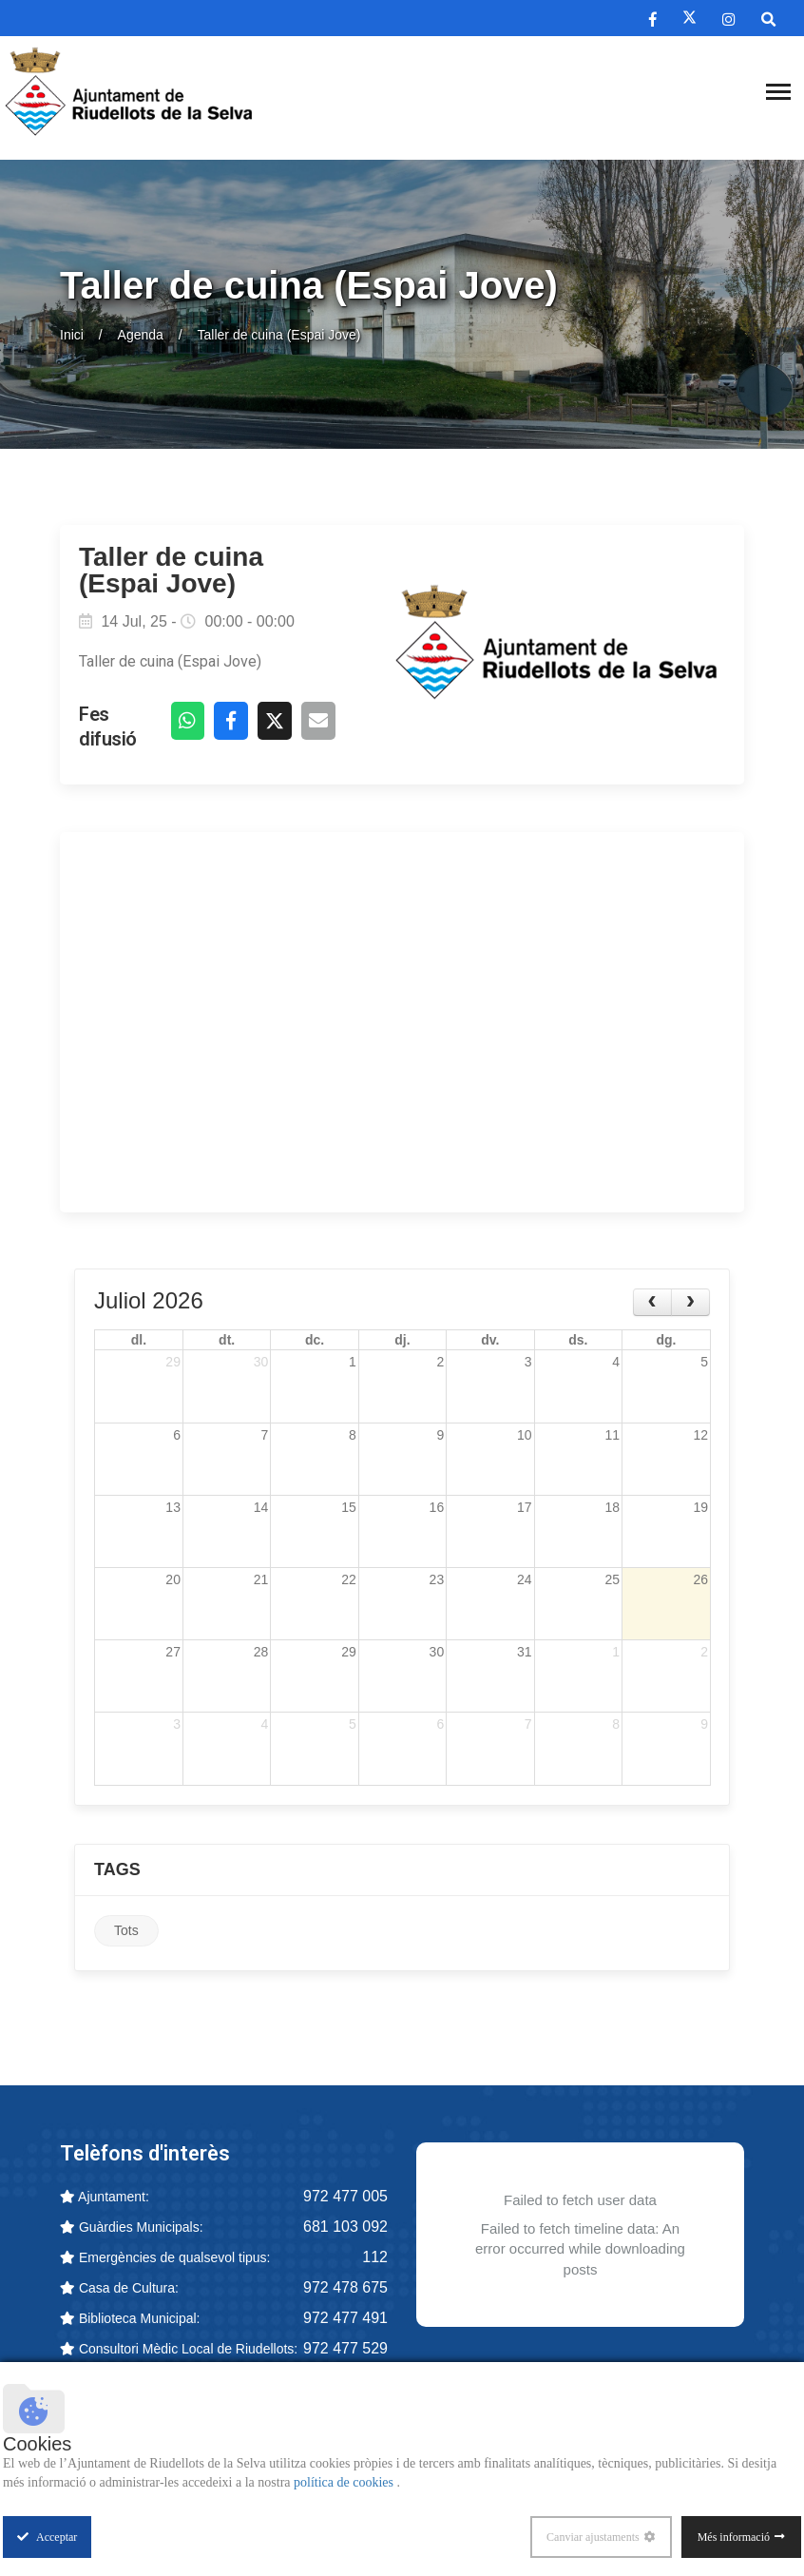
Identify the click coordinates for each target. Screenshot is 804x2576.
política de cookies (345, 2482)
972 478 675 (345, 2288)
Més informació (734, 2537)
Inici (72, 334)
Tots (126, 1932)
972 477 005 (345, 2197)
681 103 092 (345, 2227)
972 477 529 (345, 2349)
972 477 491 (345, 2319)
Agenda (140, 334)
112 (375, 2258)
